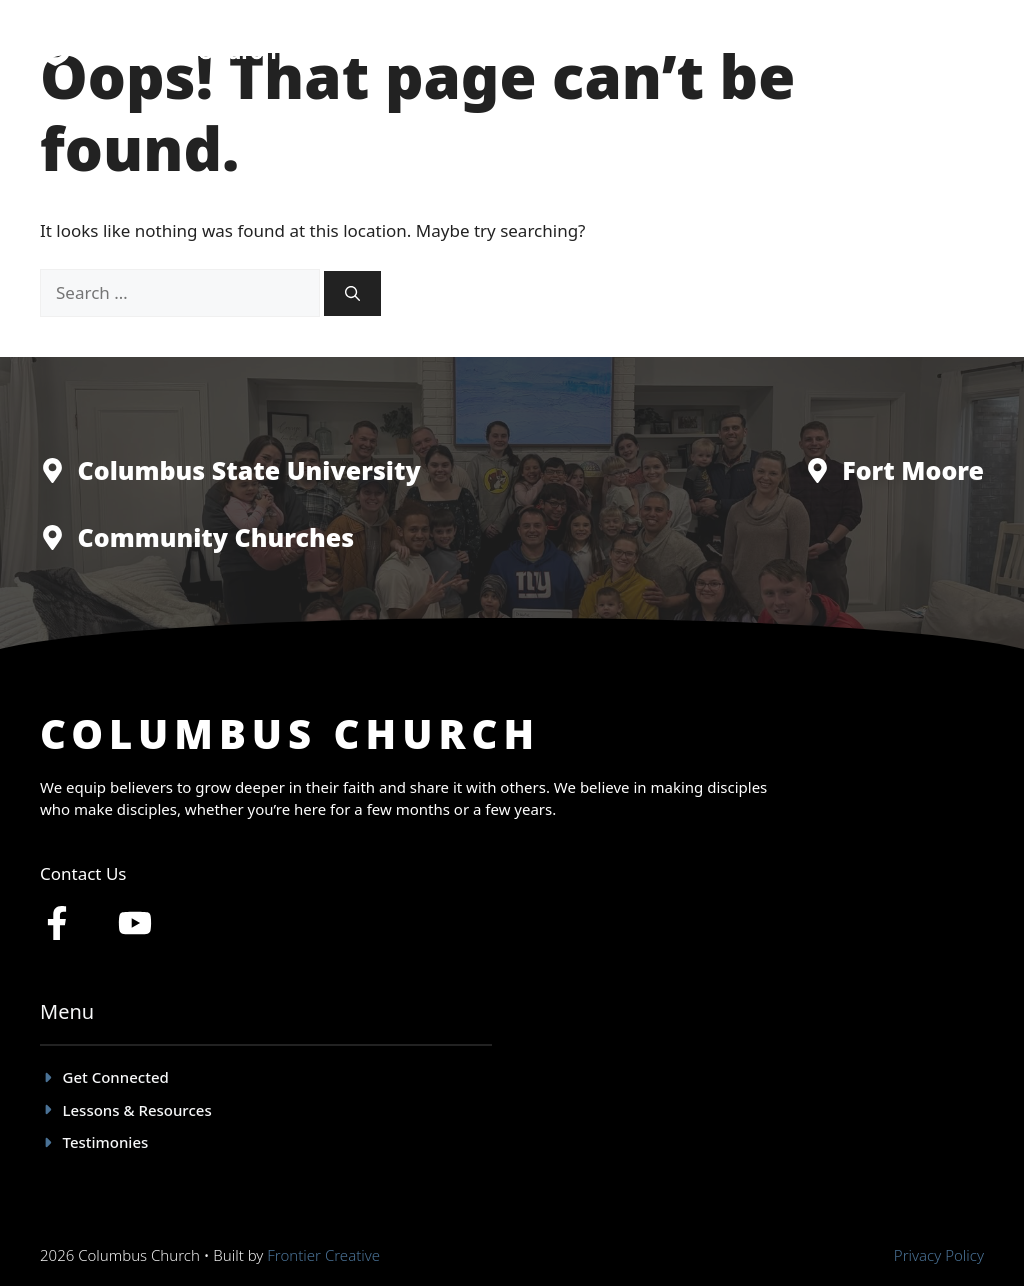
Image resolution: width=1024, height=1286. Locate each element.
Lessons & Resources (819, 50)
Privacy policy (939, 1255)
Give (948, 50)
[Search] (352, 293)
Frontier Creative (323, 1255)
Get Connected (529, 50)
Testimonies (664, 50)
